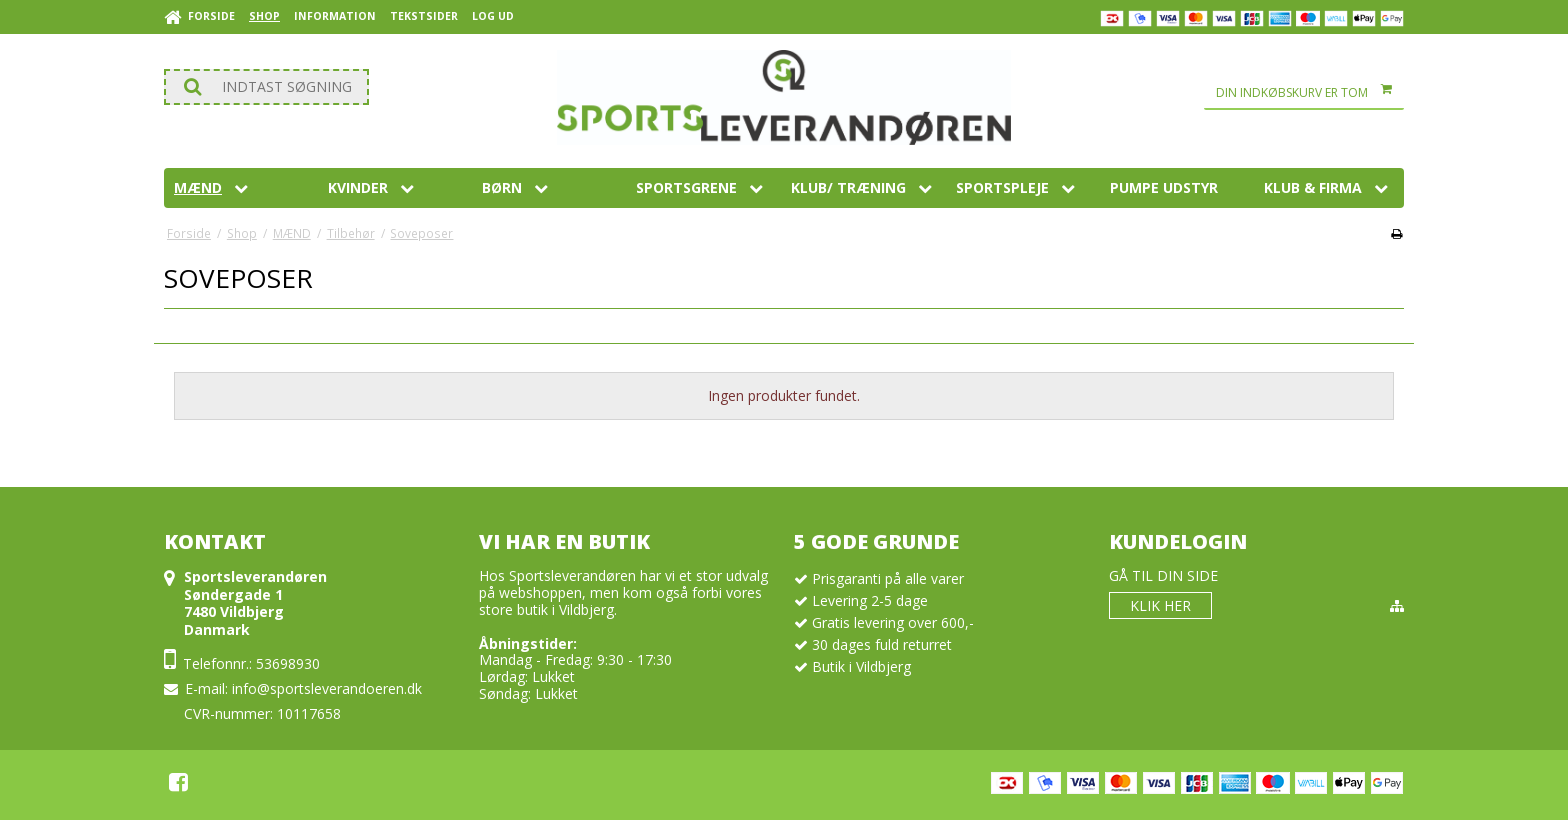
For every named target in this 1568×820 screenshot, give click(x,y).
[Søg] (266, 87)
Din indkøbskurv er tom (1310, 93)
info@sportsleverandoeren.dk (327, 688)
